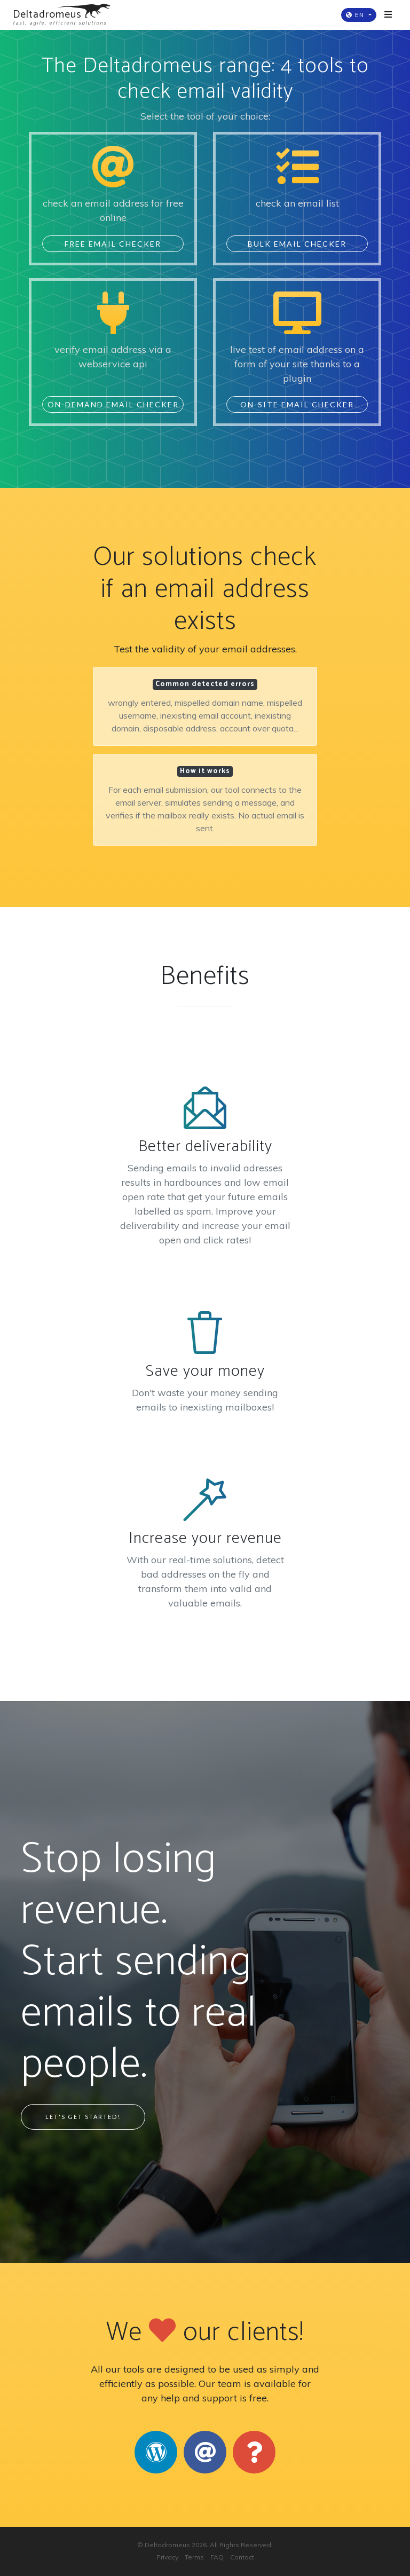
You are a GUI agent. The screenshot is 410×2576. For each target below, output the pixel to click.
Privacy (167, 2557)
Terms (194, 2557)
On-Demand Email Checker (113, 404)
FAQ (217, 2557)
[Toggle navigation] (388, 15)
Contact (242, 2557)
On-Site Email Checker (297, 404)
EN (356, 14)
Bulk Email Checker (297, 243)
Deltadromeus (167, 2545)
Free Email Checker (113, 243)
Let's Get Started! (83, 2116)
